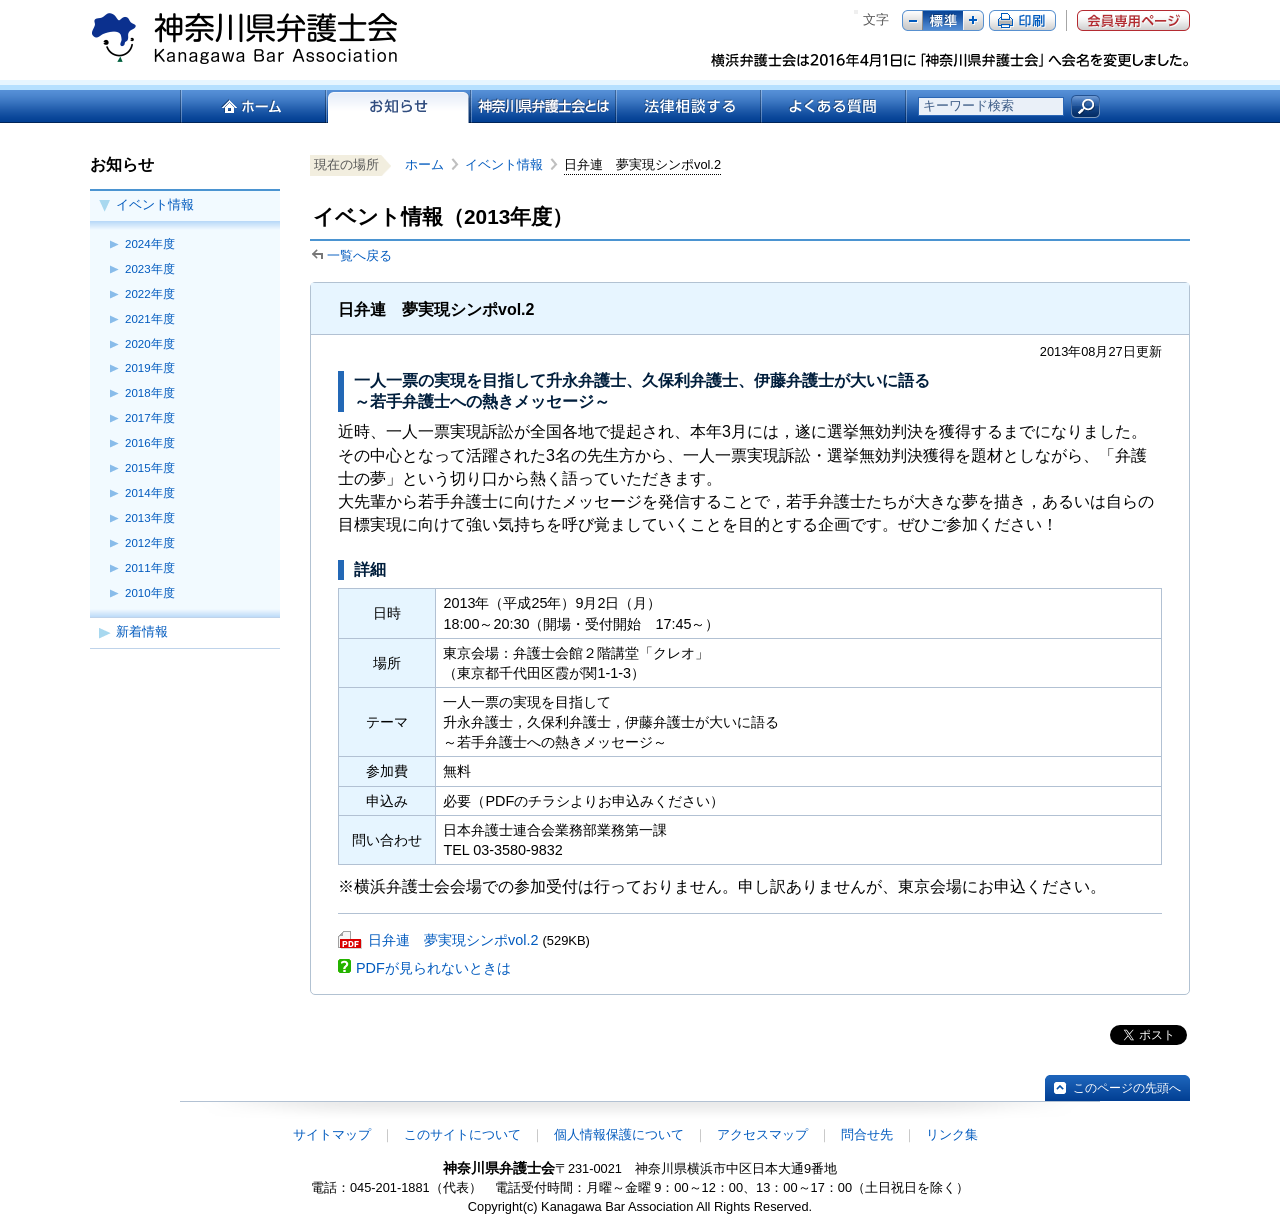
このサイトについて (462, 1134)
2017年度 (150, 418)
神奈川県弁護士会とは (542, 106)
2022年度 (150, 294)
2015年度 (150, 468)
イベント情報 (155, 204)
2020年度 (150, 344)
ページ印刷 (1022, 20)
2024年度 (150, 244)
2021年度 (150, 319)
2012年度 (150, 543)
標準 (943, 20)
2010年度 (150, 593)
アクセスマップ (762, 1134)
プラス (973, 20)
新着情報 (142, 631)
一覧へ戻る (359, 255)
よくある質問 (833, 106)
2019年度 (150, 368)
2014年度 (150, 493)
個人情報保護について (619, 1134)
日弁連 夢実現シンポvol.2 (453, 940)
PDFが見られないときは (433, 968)
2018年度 (150, 393)
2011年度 (150, 568)
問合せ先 (867, 1134)
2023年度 (150, 269)
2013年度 (150, 518)
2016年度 (150, 443)
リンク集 (952, 1134)
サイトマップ (332, 1134)
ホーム (252, 106)
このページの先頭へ (1127, 1088)
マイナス (912, 20)
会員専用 (1133, 20)
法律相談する (687, 106)
